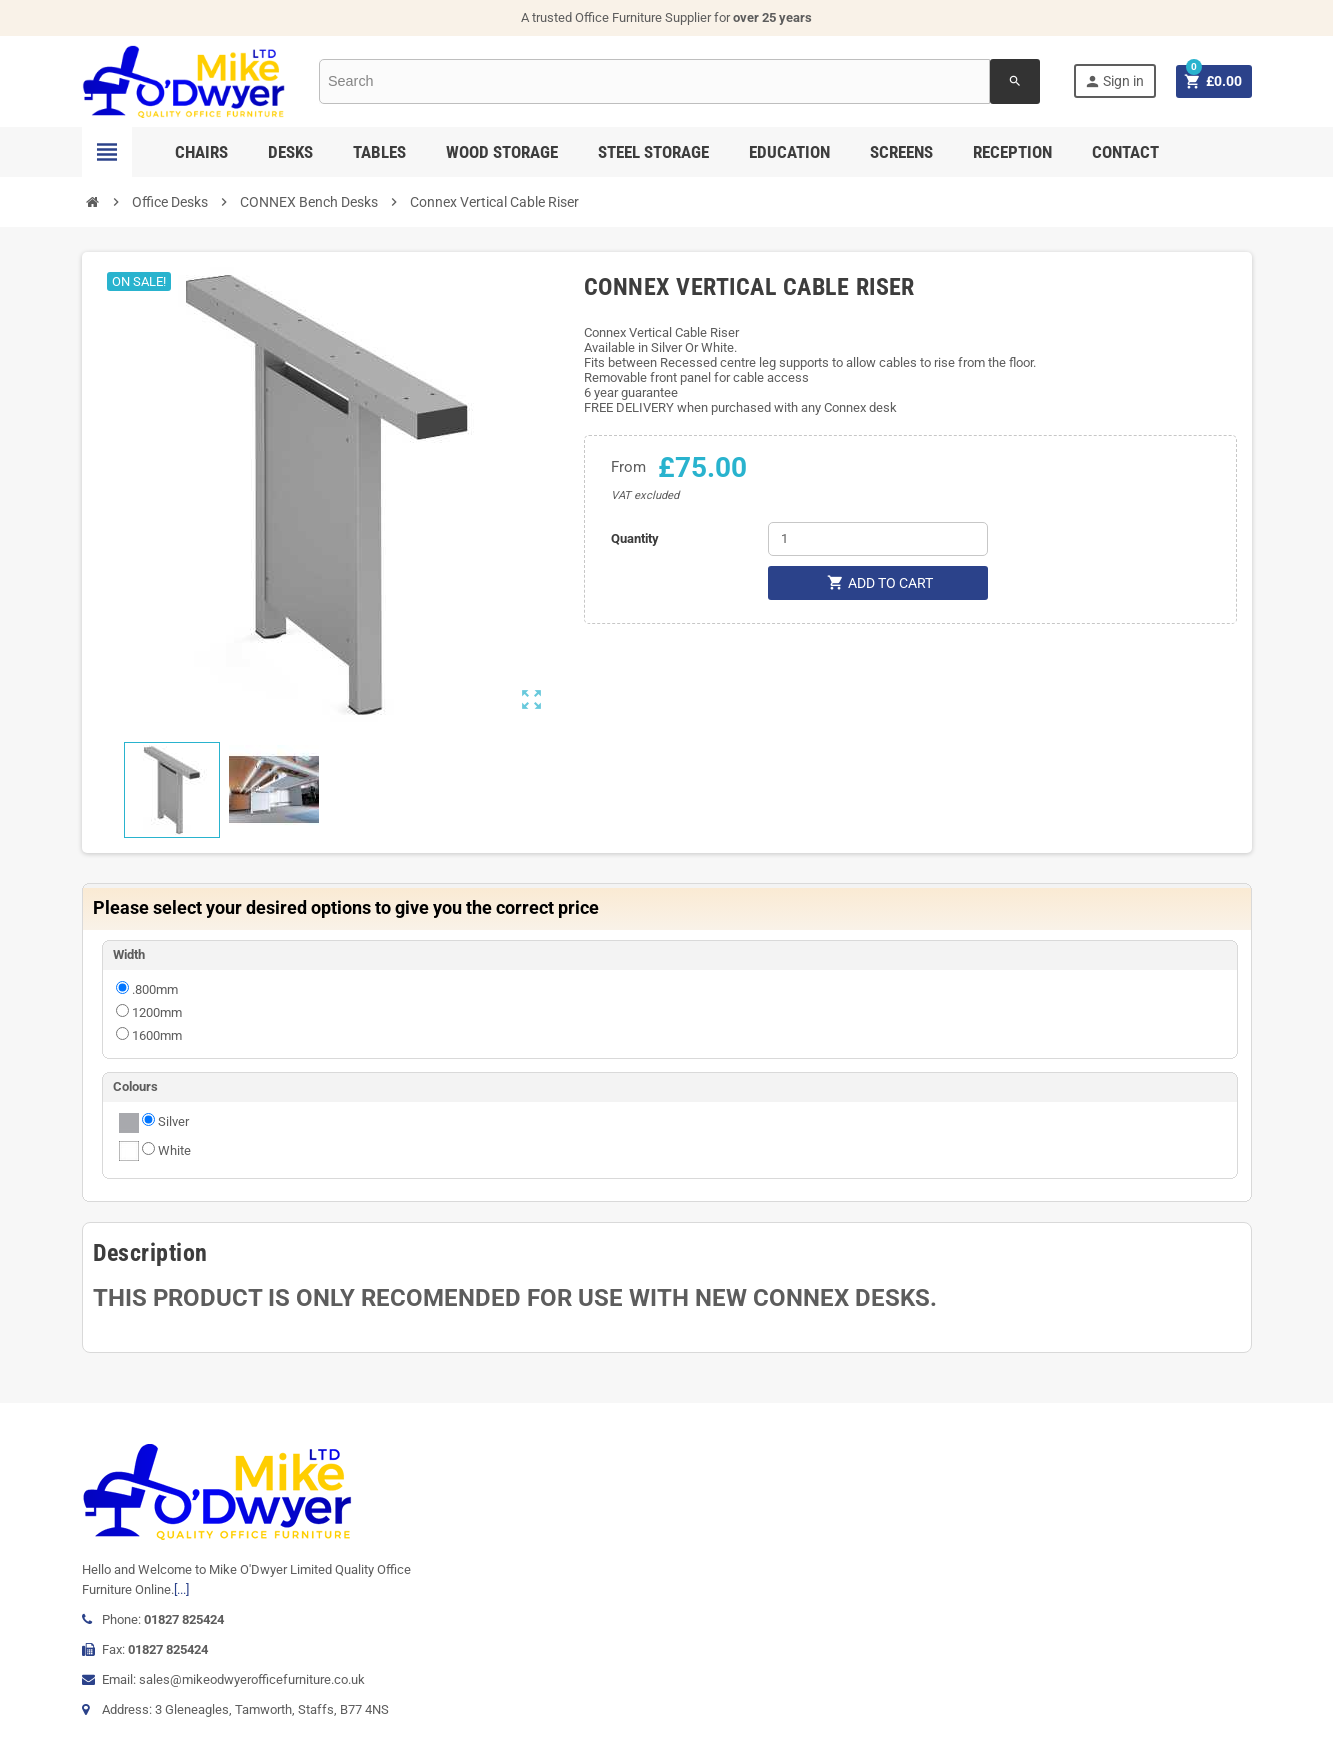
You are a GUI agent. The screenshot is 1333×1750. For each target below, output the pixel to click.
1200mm (157, 1012)
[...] (181, 1589)
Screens (901, 152)
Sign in (1114, 81)
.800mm (155, 989)
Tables (379, 152)
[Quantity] (878, 539)
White (174, 1150)
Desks (290, 152)
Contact (1125, 152)
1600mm (157, 1035)
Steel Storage (653, 152)
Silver (173, 1121)
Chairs (201, 152)
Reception (1012, 152)
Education (789, 152)
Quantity (635, 538)
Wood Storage (502, 152)
